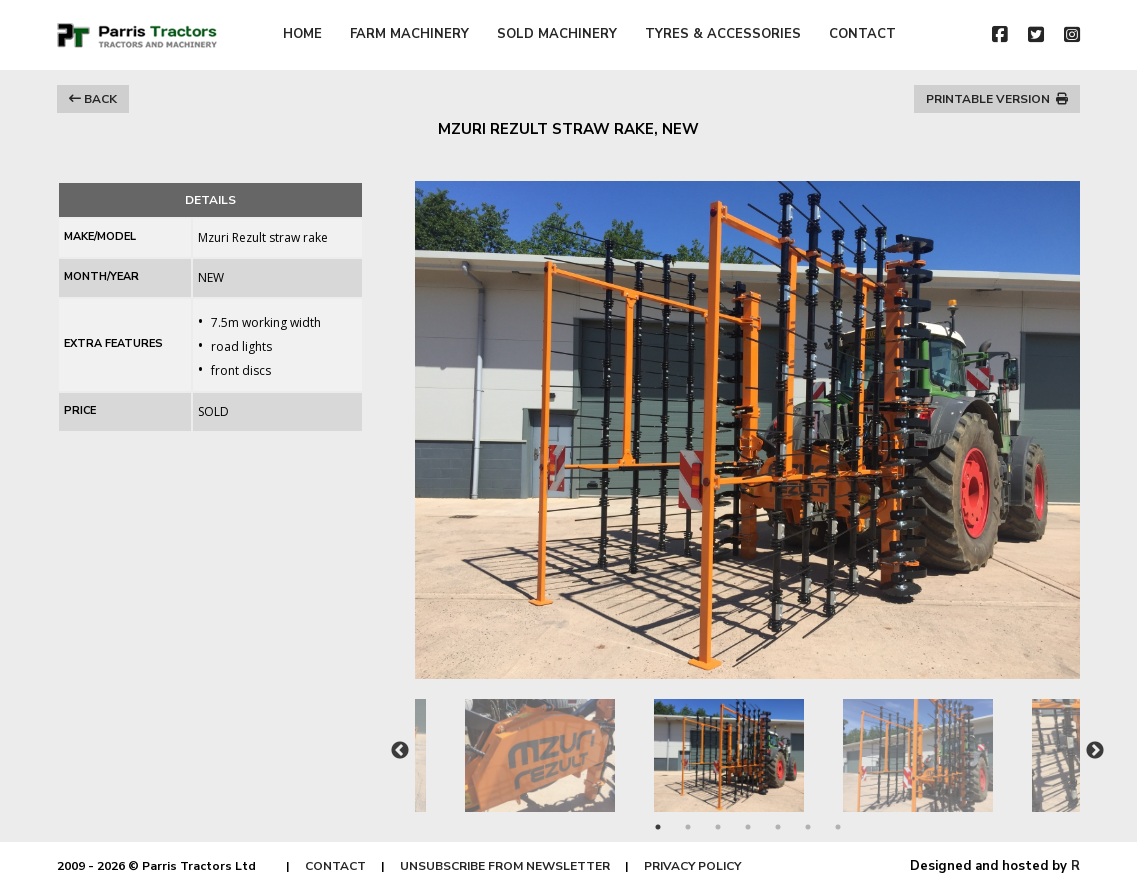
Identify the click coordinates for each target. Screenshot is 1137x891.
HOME (302, 34)
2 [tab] (688, 827)
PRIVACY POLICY (692, 866)
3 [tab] (718, 827)
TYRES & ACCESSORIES (723, 34)
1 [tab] (658, 827)
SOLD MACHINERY (557, 34)
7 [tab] (838, 827)
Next (1095, 751)
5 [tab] (778, 827)
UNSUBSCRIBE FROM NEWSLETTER (505, 866)
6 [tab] (808, 827)
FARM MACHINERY (409, 34)
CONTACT (862, 34)
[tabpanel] (748, 745)
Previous (400, 751)
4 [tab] (748, 827)
